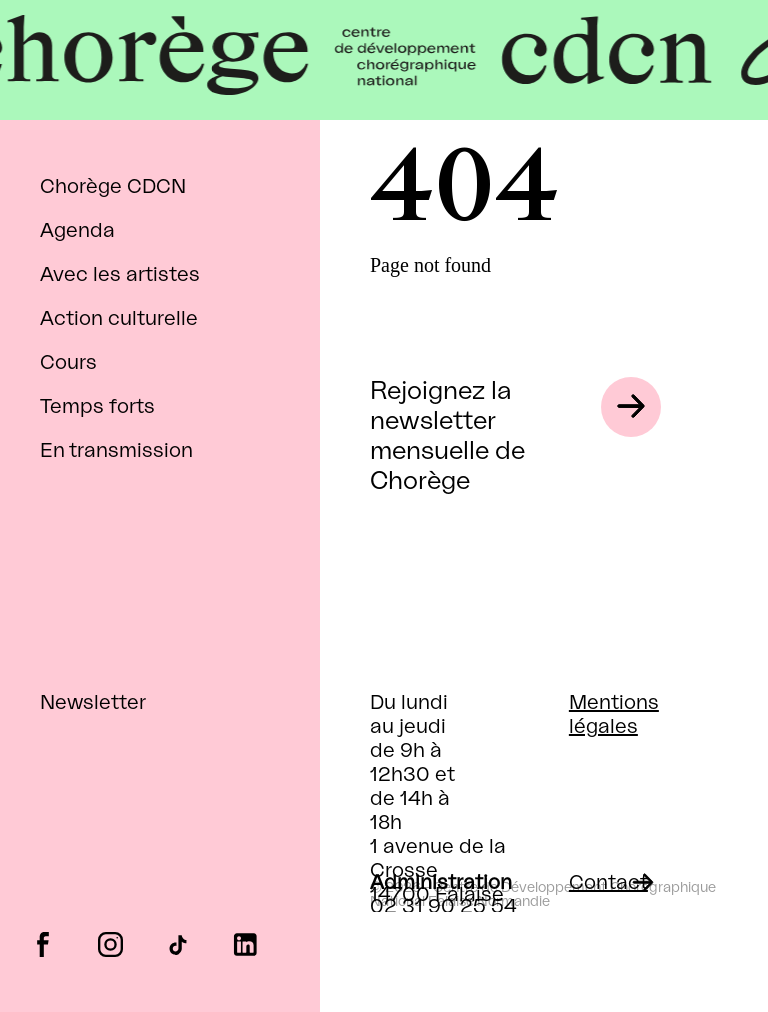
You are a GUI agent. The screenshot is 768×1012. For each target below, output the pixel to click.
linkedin (245, 943)
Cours (68, 363)
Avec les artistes (120, 275)
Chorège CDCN (113, 187)
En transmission (116, 451)
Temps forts (97, 407)
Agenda (77, 231)
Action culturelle (119, 319)
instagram (110, 943)
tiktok (177, 943)
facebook (42, 943)
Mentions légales (614, 715)
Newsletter (93, 703)
